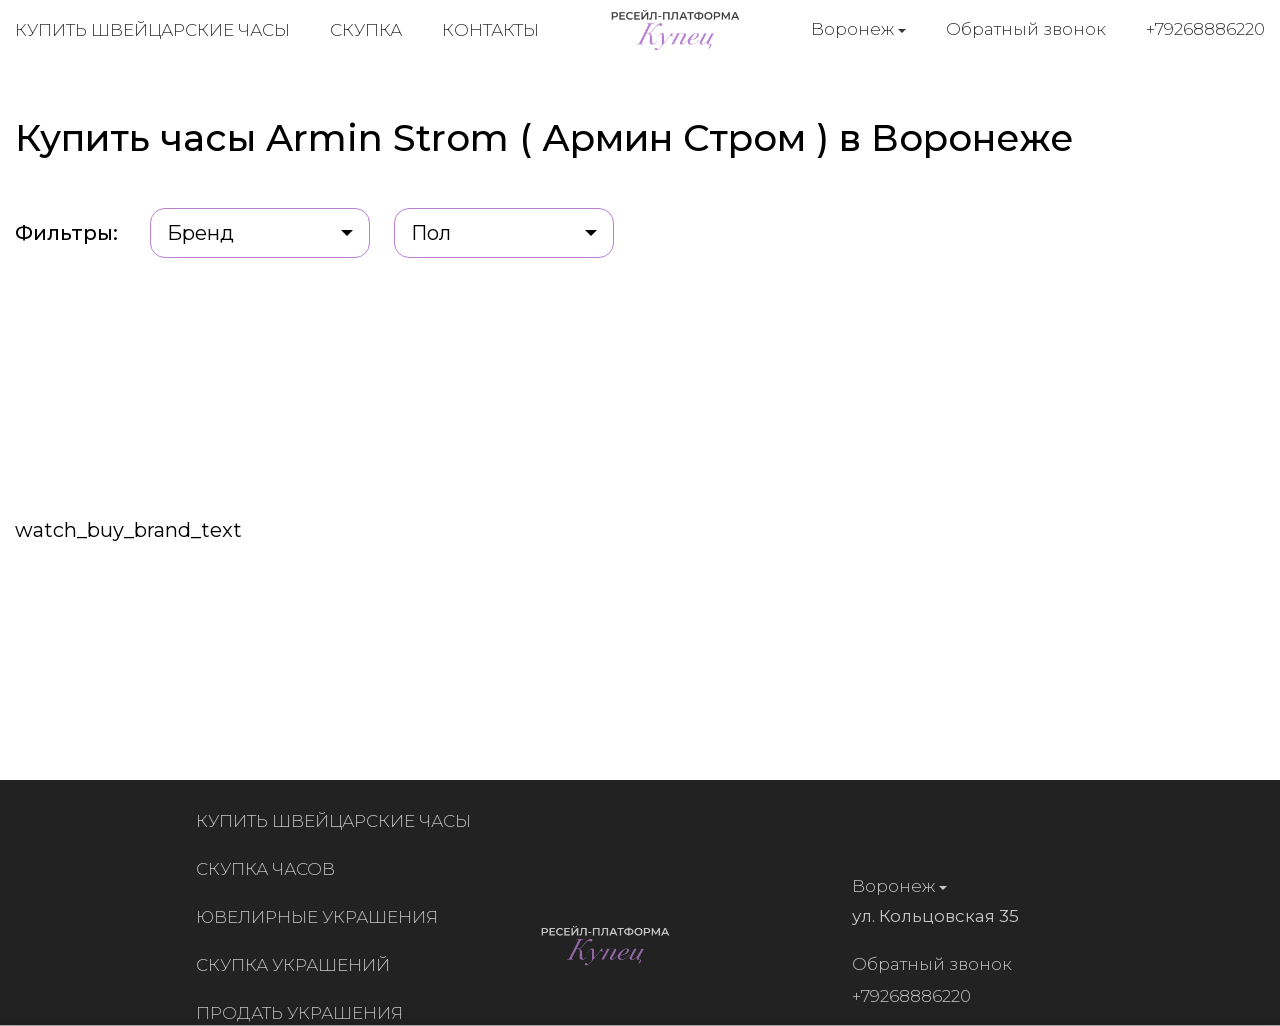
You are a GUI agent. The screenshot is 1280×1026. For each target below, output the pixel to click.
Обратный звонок (1026, 29)
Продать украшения (303, 1013)
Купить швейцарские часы (152, 30)
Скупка (366, 30)
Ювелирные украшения (321, 917)
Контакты (490, 30)
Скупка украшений (297, 965)
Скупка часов (269, 869)
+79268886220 (1205, 29)
